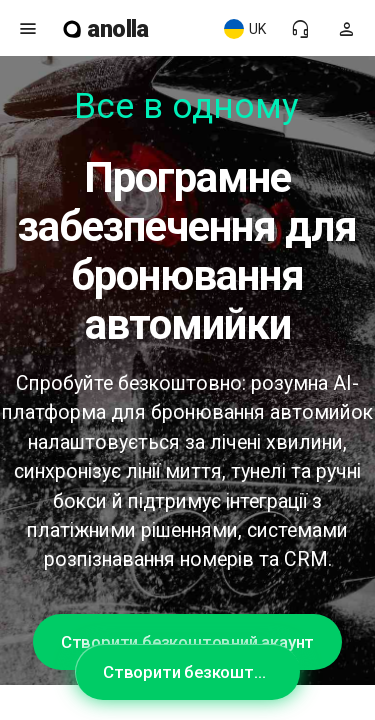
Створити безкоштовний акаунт (187, 642)
